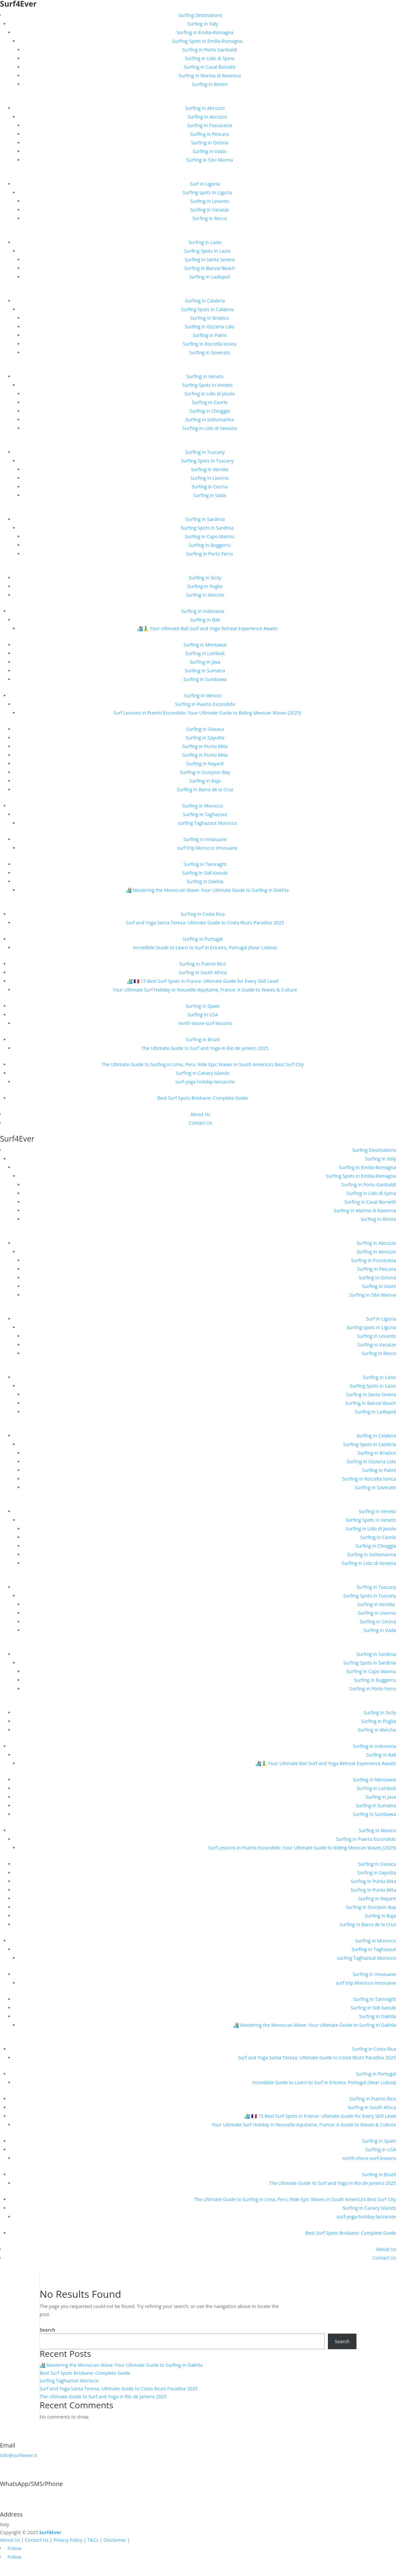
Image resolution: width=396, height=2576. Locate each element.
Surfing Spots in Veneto (207, 385)
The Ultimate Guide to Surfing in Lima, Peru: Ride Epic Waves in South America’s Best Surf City (203, 1064)
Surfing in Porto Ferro (209, 554)
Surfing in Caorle (210, 402)
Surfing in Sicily (205, 577)
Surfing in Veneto (205, 376)
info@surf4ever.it (18, 2455)
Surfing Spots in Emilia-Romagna (207, 41)
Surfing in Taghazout (205, 814)
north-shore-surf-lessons (205, 1023)
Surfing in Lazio (204, 242)
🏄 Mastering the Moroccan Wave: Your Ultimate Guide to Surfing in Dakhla (207, 890)
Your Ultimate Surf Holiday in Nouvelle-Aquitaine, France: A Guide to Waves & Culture (205, 990)
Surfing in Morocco (202, 806)
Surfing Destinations (200, 15)
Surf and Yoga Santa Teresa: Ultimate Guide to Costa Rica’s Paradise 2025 (205, 922)
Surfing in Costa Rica (203, 914)
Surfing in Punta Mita (205, 746)
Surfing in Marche (205, 595)
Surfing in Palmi (210, 335)
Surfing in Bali (205, 620)
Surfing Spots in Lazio (207, 251)
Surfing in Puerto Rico (202, 964)
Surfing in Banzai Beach (209, 268)
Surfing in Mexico (202, 695)
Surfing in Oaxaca (205, 729)
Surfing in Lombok (205, 653)
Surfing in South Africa (202, 972)
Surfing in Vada (209, 495)
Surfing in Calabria (205, 301)
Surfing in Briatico (209, 318)
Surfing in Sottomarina (209, 419)
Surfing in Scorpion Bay (205, 772)
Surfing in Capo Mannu (209, 536)
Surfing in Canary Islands (203, 1073)
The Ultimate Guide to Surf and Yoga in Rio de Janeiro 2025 (205, 1048)
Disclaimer (115, 2540)
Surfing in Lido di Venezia (209, 428)
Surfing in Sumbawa (205, 679)
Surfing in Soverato (209, 352)
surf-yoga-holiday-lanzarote (205, 1081)
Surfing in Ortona (209, 142)
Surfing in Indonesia (202, 611)
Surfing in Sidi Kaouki (205, 873)
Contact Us (200, 1123)
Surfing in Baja (205, 781)
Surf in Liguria (205, 184)
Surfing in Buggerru (210, 545)
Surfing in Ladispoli (209, 277)
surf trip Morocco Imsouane (207, 848)
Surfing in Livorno (210, 478)
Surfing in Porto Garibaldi (209, 49)
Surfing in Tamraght (205, 864)
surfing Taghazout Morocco (207, 823)
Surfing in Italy (202, 24)
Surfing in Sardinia (205, 519)
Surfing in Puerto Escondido (205, 704)
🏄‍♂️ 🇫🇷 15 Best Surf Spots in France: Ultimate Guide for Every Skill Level (203, 981)
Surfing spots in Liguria (207, 192)
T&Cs (92, 2540)
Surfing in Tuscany (205, 452)
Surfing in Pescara (209, 134)
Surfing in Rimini (210, 84)
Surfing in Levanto (209, 201)
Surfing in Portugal (203, 939)
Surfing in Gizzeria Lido (209, 326)
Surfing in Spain (203, 1006)
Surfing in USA (202, 1014)
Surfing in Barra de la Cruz (205, 789)
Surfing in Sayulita (205, 737)
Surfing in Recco (209, 218)
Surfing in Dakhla (204, 881)
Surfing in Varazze (209, 210)
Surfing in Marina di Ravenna (209, 75)
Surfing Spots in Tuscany (207, 461)
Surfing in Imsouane (205, 839)
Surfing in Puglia (204, 586)
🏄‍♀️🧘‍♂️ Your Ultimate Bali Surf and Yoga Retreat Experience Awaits (207, 628)
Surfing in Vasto (210, 151)
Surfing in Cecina (209, 486)
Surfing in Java (205, 662)
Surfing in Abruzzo (205, 108)
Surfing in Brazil (203, 1039)
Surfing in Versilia (210, 469)
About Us (200, 1114)
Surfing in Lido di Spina (209, 58)
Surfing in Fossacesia (209, 125)
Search (47, 2330)
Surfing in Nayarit (205, 763)
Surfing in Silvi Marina (209, 160)
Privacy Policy (67, 2540)
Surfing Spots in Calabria (207, 309)
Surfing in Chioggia (209, 411)
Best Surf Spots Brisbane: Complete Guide (202, 1098)
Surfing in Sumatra (205, 670)
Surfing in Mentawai (205, 645)
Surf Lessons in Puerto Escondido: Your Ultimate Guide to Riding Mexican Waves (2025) (207, 713)
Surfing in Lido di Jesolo (209, 393)
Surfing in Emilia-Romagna (204, 32)
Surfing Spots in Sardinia (207, 528)
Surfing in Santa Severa (210, 259)
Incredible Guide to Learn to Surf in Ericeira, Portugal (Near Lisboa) (205, 947)
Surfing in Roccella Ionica (210, 344)
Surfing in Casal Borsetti (209, 67)
